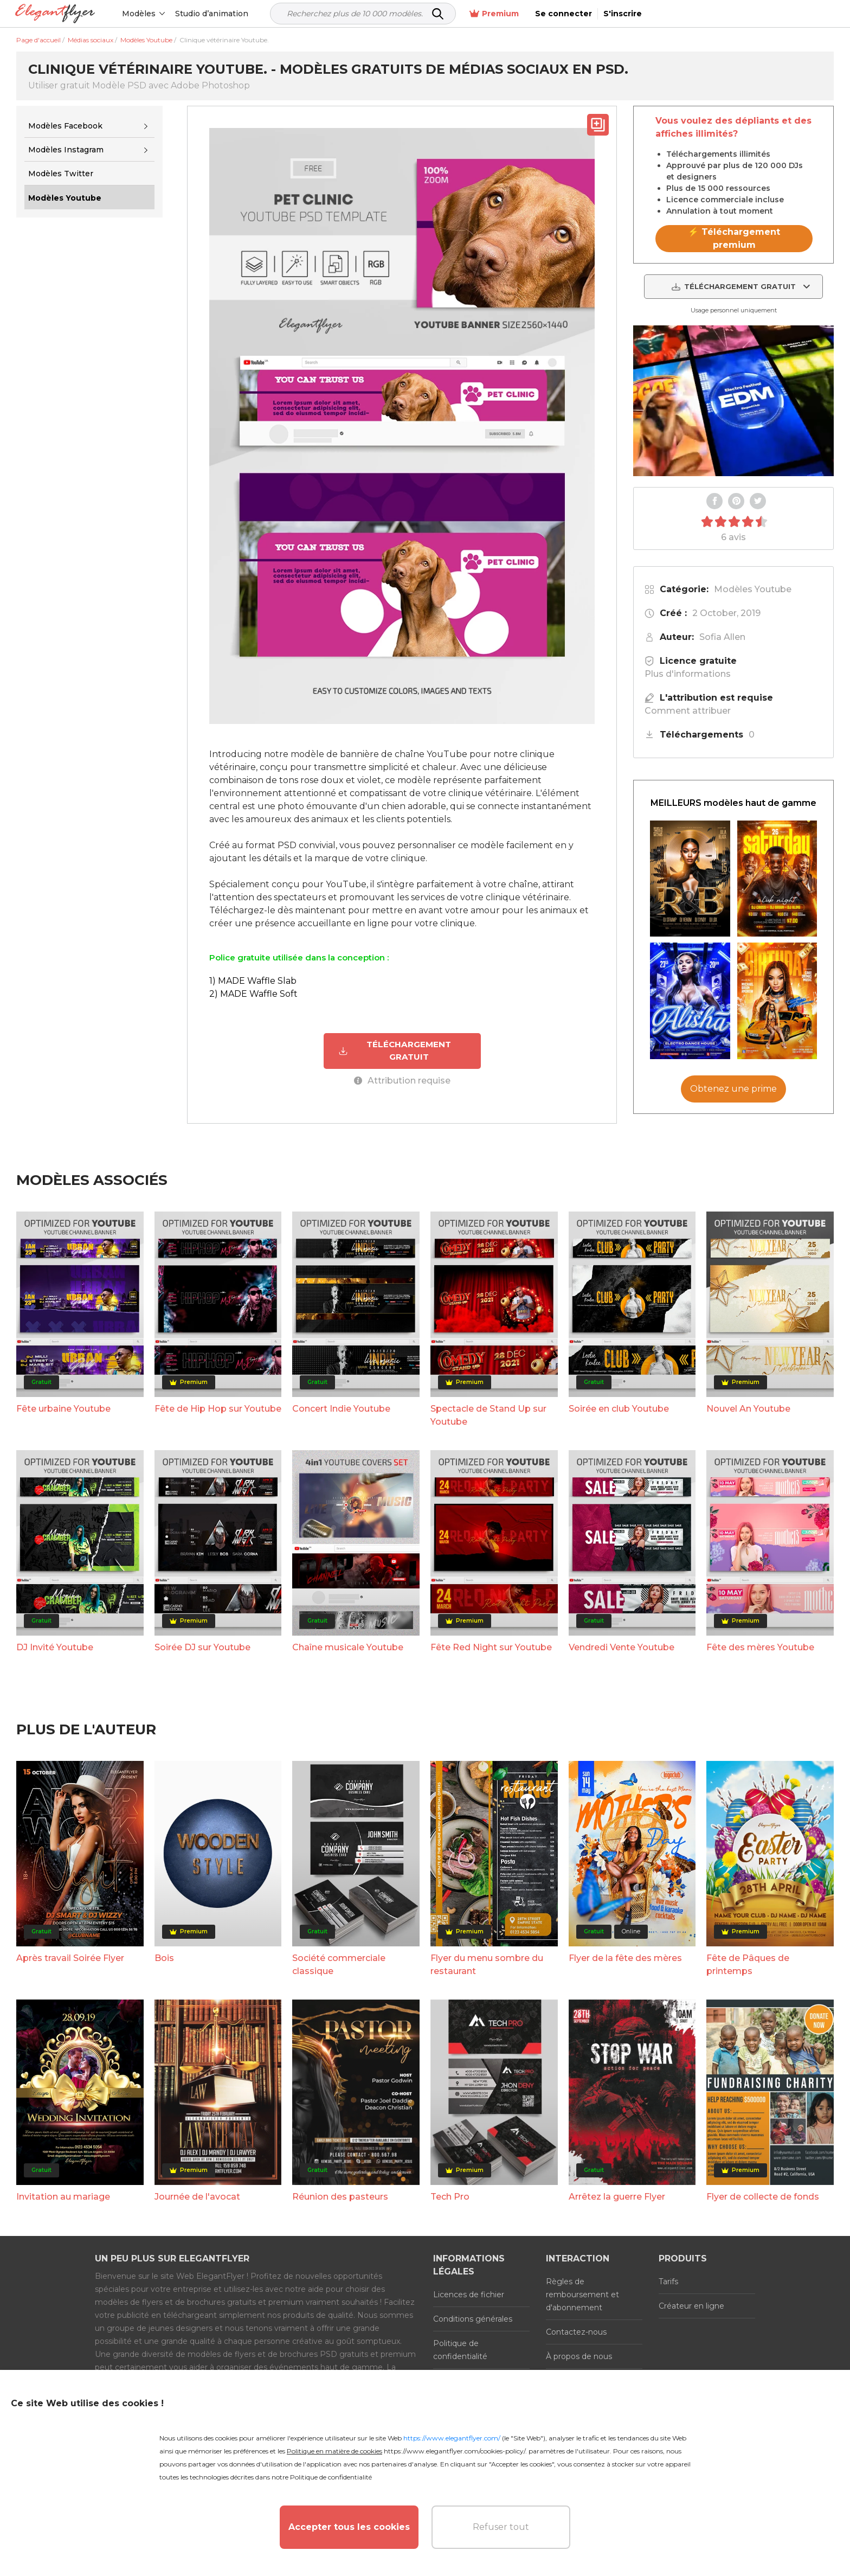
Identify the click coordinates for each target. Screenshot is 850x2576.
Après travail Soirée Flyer (70, 1957)
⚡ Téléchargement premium (734, 238)
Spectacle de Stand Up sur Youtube (488, 1414)
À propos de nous (579, 2356)
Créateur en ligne (691, 2305)
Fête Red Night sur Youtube (491, 1647)
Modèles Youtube (752, 589)
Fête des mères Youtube (760, 1647)
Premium (680, 14)
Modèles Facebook (65, 126)
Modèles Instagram (66, 150)
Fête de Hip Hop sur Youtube (217, 1408)
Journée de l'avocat (197, 2196)
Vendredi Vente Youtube (621, 1647)
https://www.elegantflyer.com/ (451, 2438)
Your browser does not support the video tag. (733, 400)
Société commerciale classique (338, 1964)
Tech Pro (449, 2196)
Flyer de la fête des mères (625, 1957)
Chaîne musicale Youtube (347, 1647)
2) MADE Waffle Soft (253, 994)
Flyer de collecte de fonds (762, 2196)
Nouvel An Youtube (748, 1408)
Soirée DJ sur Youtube (202, 1647)
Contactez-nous (576, 2331)
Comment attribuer (688, 711)
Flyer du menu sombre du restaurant (486, 1964)
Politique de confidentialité (460, 2349)
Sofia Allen (722, 637)
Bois (164, 1957)
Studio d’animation (212, 13)
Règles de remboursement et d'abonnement (582, 2294)
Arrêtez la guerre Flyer (617, 2196)
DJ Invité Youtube (54, 1647)
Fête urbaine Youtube (63, 1408)
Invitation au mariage (63, 2196)
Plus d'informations (688, 674)
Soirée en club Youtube (619, 1408)
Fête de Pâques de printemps (747, 1964)
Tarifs (668, 2281)
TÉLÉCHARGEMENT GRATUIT (395, 1050)
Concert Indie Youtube (341, 1408)
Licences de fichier (468, 2294)
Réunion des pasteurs (340, 2196)
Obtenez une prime (733, 1089)
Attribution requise (402, 1080)
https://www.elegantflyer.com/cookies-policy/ (454, 2451)
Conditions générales (472, 2318)
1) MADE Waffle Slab (253, 981)
